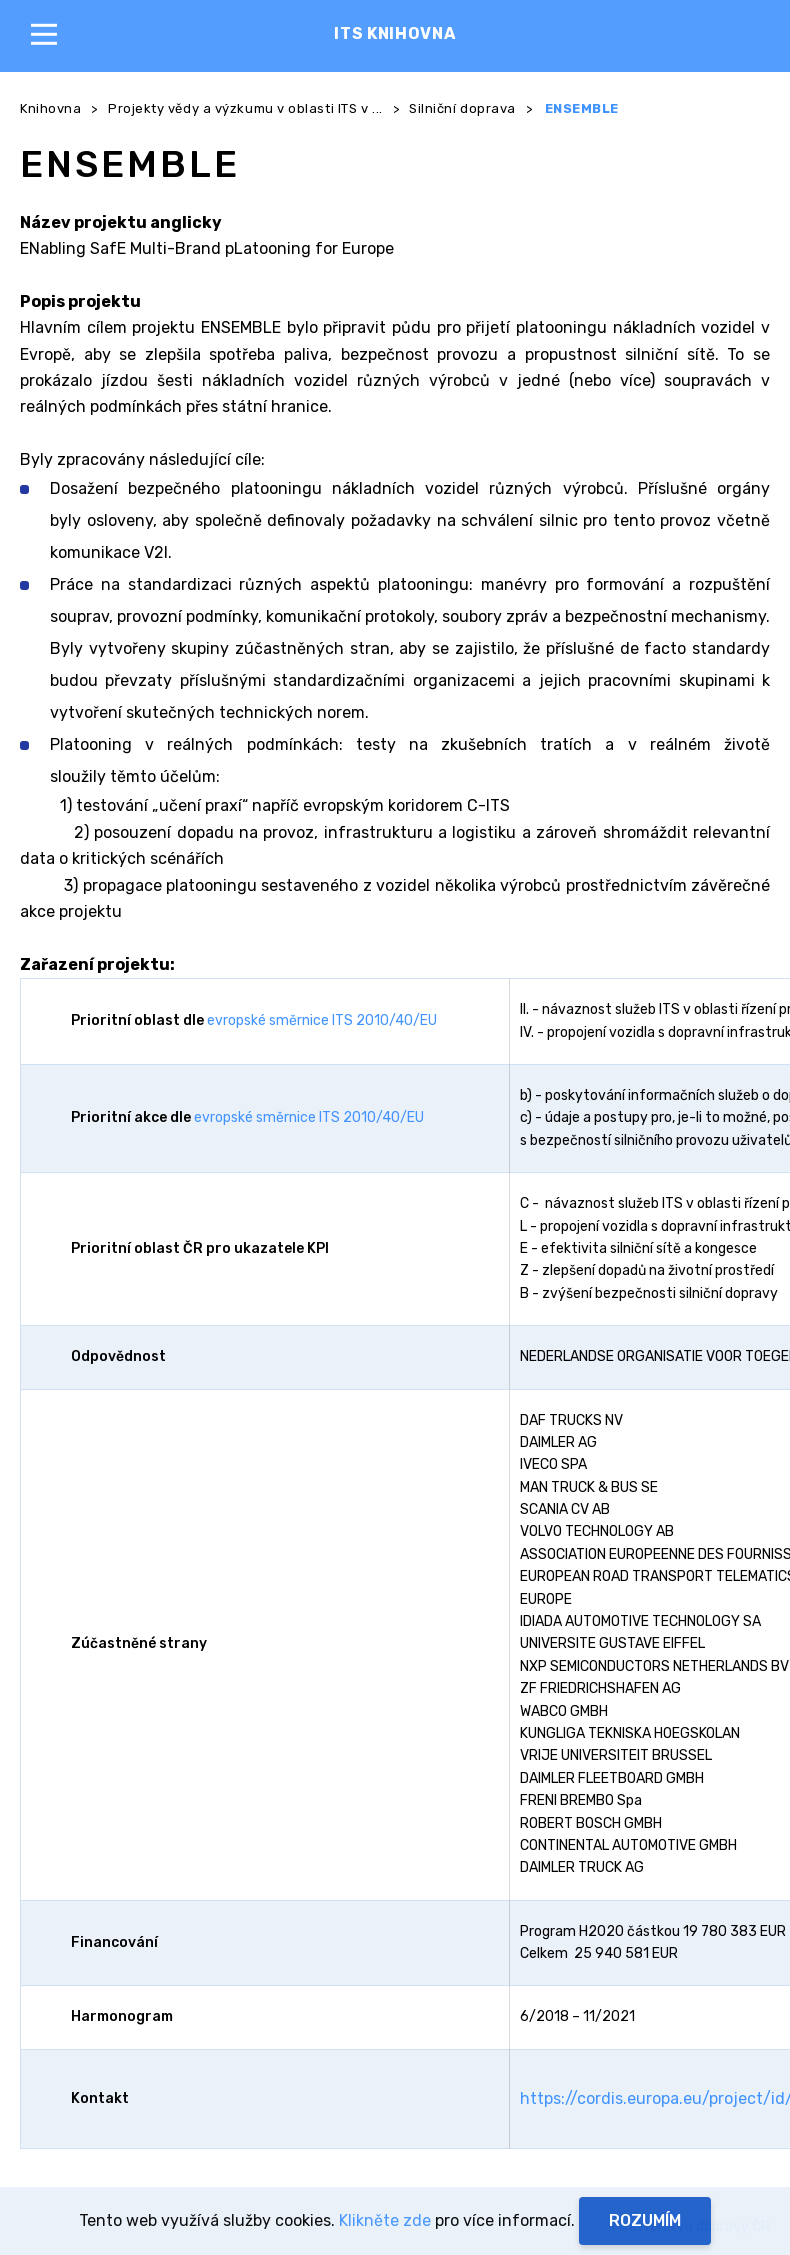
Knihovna (50, 108)
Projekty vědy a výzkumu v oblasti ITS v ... (245, 108)
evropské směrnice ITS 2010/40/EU (322, 1020)
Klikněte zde (385, 2220)
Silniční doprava (462, 108)
